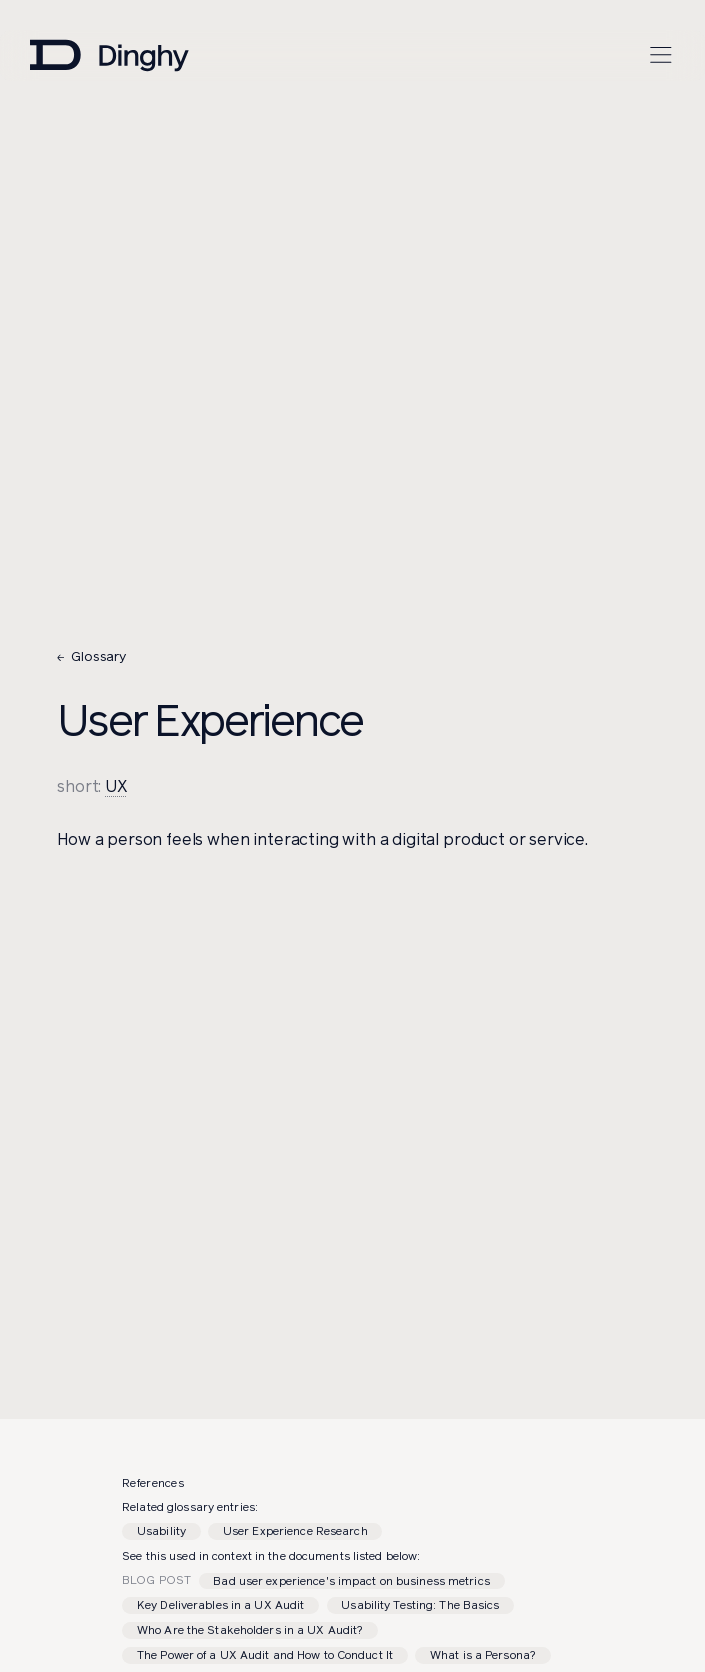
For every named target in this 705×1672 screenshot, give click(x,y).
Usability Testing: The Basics (420, 1605)
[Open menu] (661, 55)
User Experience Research (295, 1531)
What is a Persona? (483, 1655)
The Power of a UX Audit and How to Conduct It (265, 1655)
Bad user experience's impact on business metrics (351, 1581)
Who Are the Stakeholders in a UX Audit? (250, 1630)
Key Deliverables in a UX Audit (220, 1605)
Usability (161, 1531)
